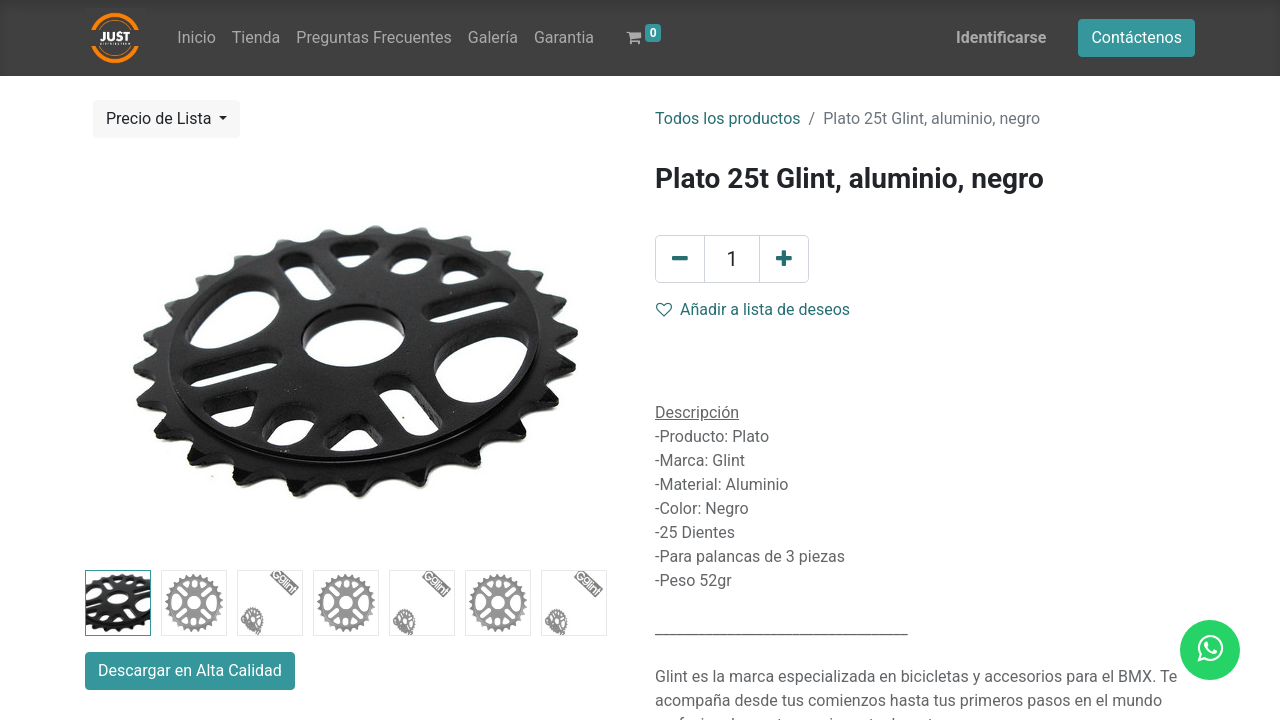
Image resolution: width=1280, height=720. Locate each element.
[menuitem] (196, 38)
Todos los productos (728, 118)
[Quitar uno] (680, 259)
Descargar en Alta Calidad (190, 670)
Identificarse (1001, 37)
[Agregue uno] (784, 259)
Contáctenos (1136, 37)
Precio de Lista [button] (160, 118)
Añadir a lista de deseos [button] (753, 309)
